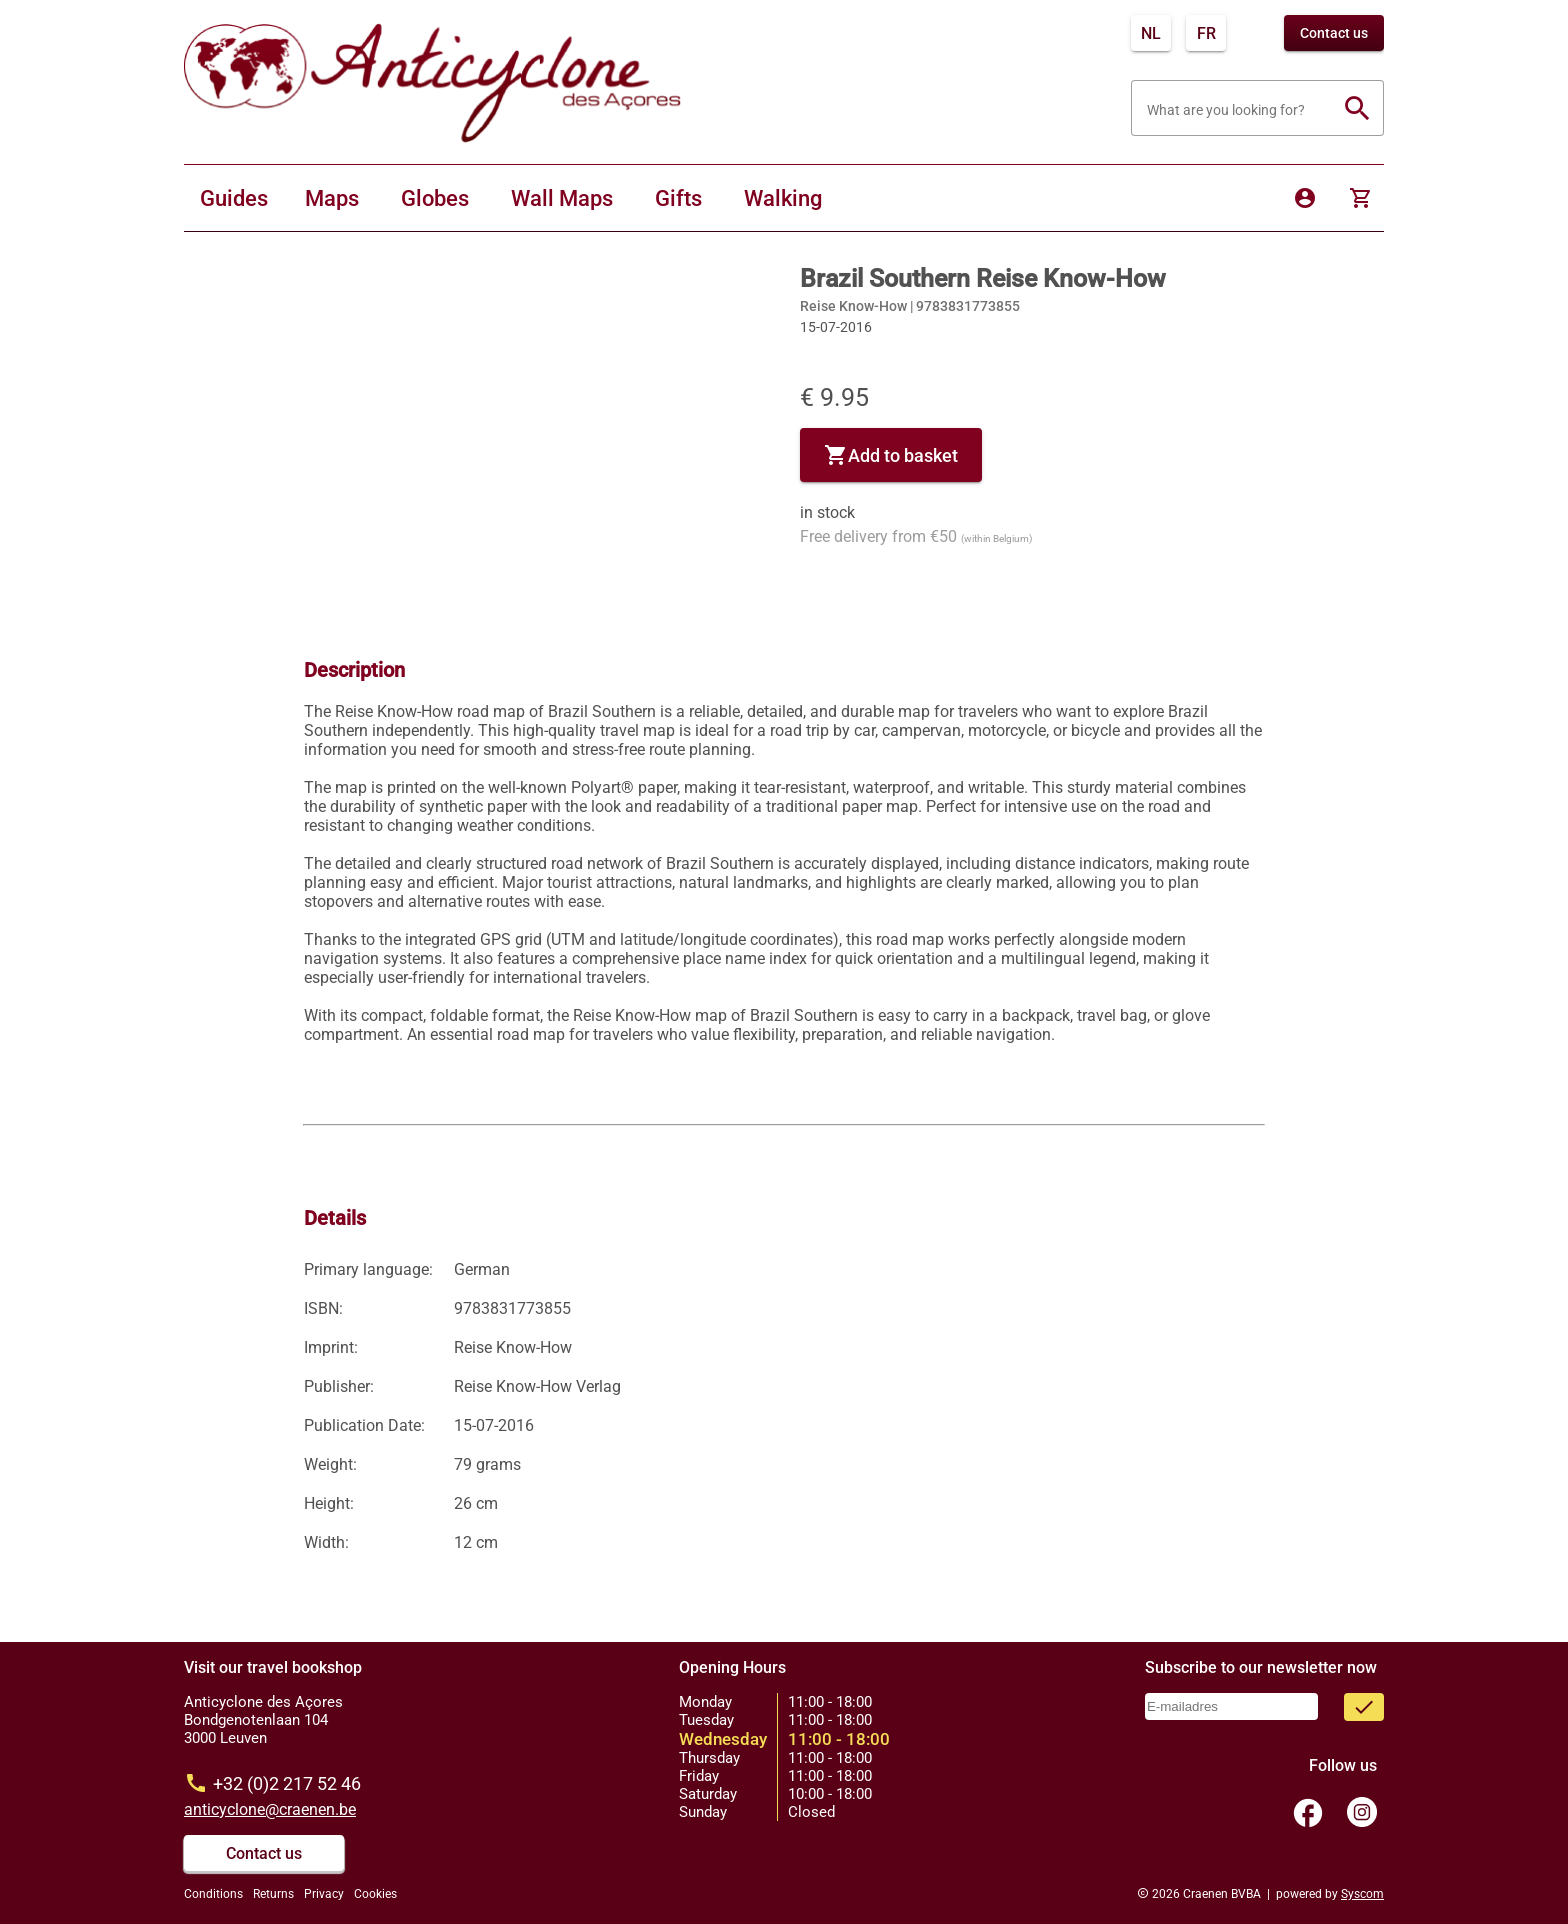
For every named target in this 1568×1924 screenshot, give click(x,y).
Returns (273, 1894)
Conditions (213, 1894)
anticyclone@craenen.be (270, 1809)
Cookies (375, 1894)
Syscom (1362, 1894)
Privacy (324, 1894)
